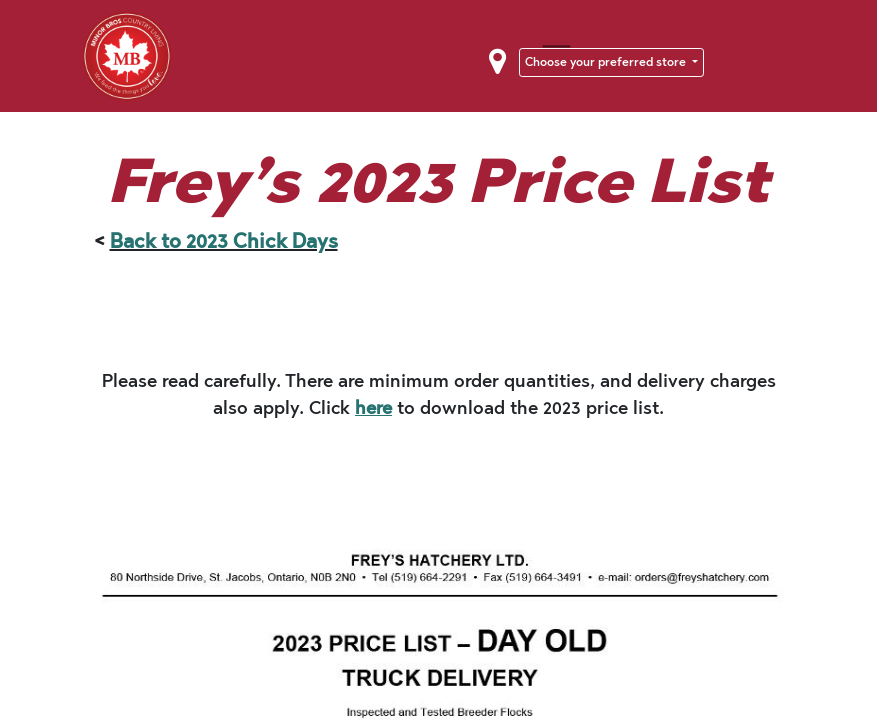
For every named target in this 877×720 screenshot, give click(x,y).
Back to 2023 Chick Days (224, 241)
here (373, 408)
